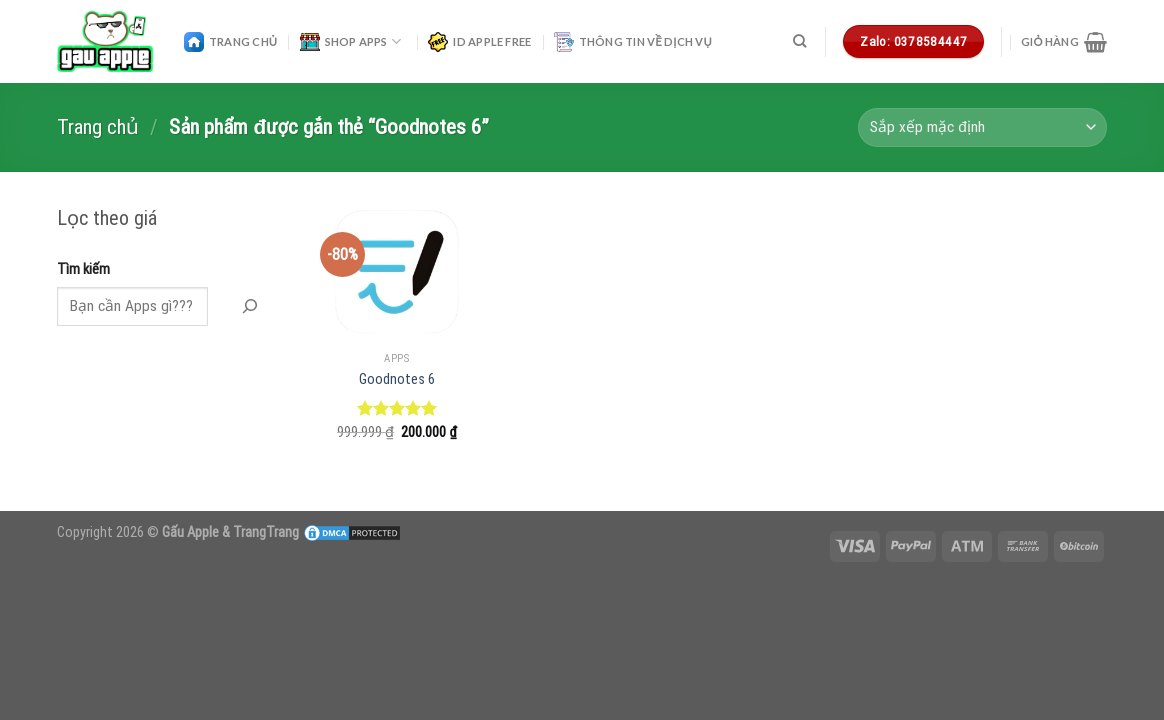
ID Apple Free (479, 42)
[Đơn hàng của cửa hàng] (982, 127)
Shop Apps (350, 42)
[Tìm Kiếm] (249, 306)
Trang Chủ (230, 42)
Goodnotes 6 (397, 379)
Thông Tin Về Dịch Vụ (633, 42)
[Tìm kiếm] (799, 41)
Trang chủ (98, 127)
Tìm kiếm (83, 269)
